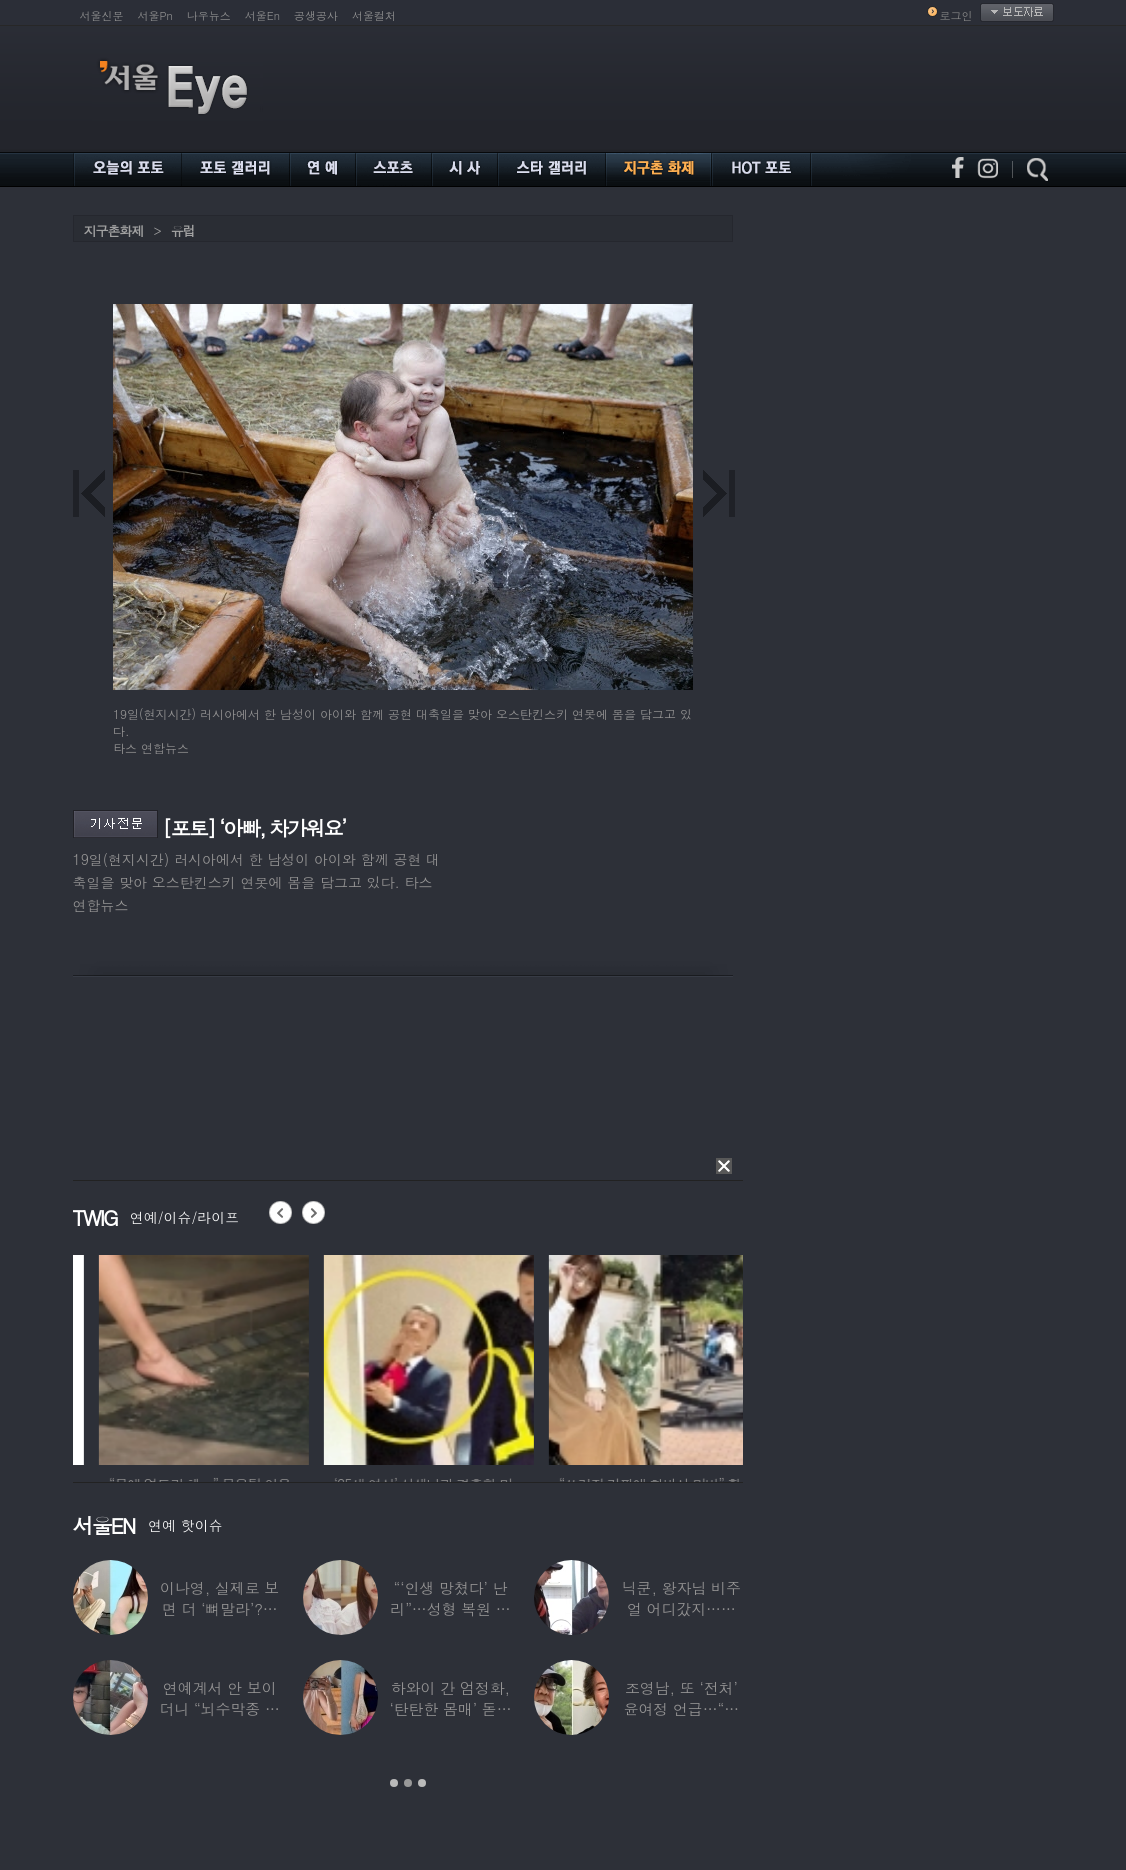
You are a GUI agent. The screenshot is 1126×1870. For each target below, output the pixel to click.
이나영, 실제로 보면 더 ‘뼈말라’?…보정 (219, 1608)
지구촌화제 (114, 230)
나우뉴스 (209, 15)
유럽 (183, 230)
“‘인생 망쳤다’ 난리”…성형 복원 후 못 (450, 1608)
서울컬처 (374, 15)
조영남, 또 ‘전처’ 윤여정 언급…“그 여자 (681, 1708)
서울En (262, 15)
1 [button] (394, 1783)
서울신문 (102, 15)
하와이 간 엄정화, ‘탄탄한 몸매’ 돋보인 (450, 1708)
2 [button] (408, 1783)
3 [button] (422, 1783)
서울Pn (155, 15)
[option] (319, 1357)
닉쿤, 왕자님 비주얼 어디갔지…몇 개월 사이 (680, 1608)
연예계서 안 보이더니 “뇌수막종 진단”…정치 (219, 1708)
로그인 (956, 15)
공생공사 (316, 15)
